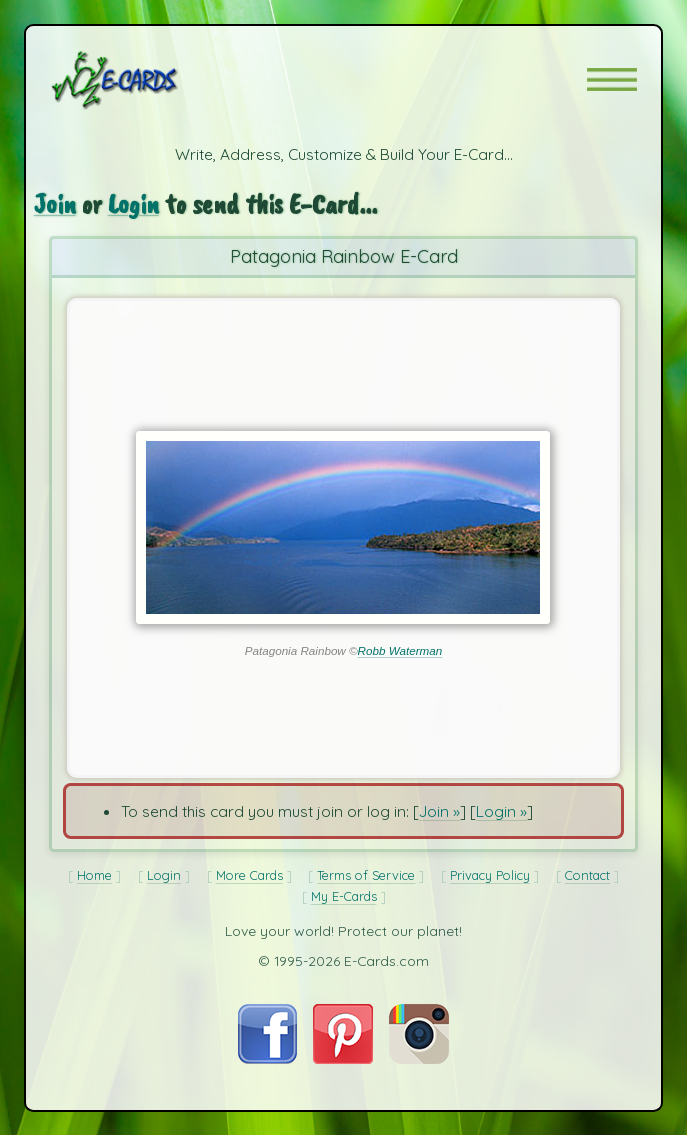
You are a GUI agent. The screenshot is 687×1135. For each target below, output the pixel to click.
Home (94, 875)
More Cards (249, 875)
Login (133, 204)
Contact (587, 875)
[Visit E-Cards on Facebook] (267, 1058)
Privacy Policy (490, 875)
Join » (439, 811)
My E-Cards (344, 896)
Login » (501, 811)
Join (55, 204)
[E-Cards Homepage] (150, 80)
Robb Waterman (400, 650)
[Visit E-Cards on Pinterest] (343, 1058)
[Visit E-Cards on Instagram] (419, 1058)
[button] (612, 79)
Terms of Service (366, 875)
